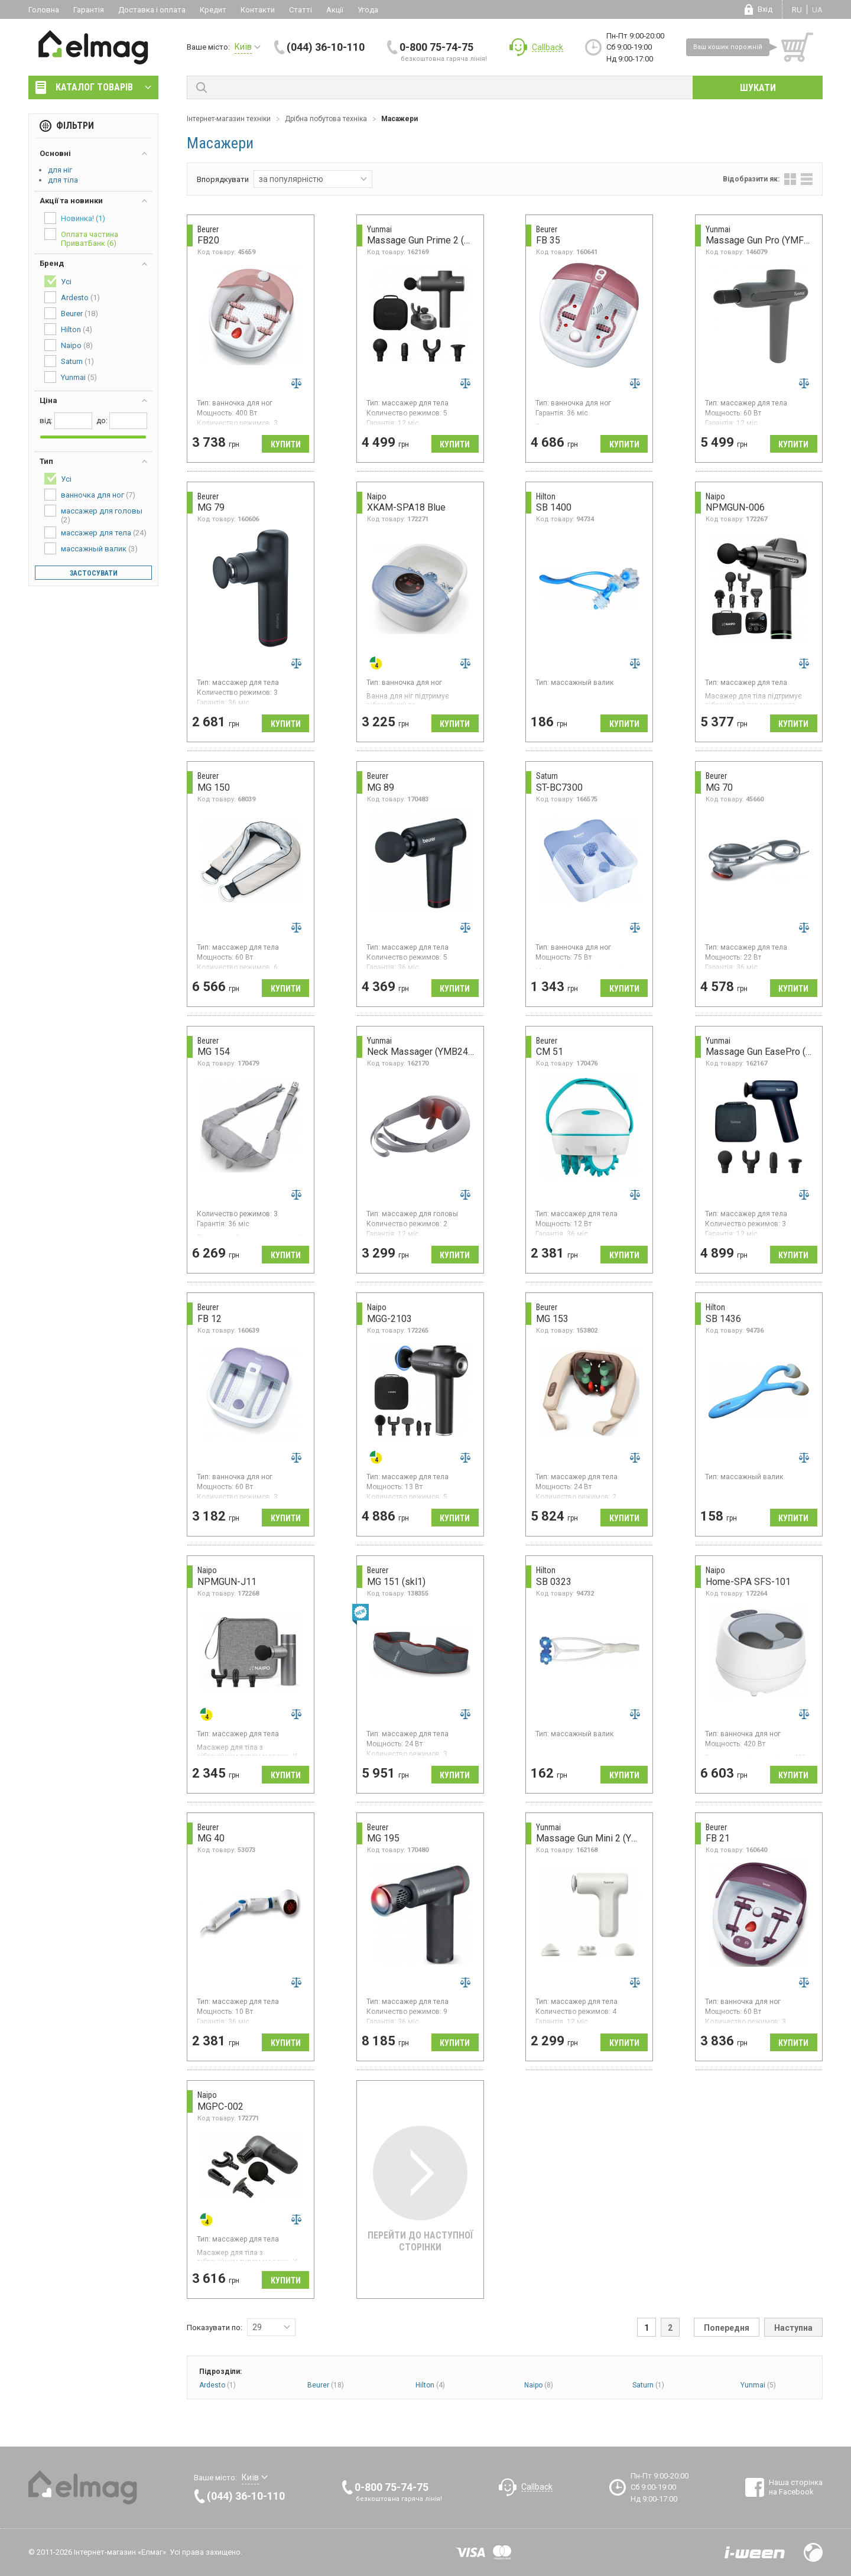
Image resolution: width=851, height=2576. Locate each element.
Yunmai (758, 2385)
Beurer (325, 2385)
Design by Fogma (813, 2552)
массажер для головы (93, 514)
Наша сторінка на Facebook (796, 2487)
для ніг (60, 169)
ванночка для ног (89, 495)
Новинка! (74, 218)
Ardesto (217, 2385)
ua (817, 10)
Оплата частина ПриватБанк (81, 238)
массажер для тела (95, 532)
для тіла (63, 180)
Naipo (538, 2385)
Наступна (793, 2328)
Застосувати (94, 573)
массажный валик (91, 548)
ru (797, 10)
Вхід (765, 9)
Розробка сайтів (755, 2552)
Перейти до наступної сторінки (420, 2189)
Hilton (430, 2385)
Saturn (648, 2385)
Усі (58, 281)
